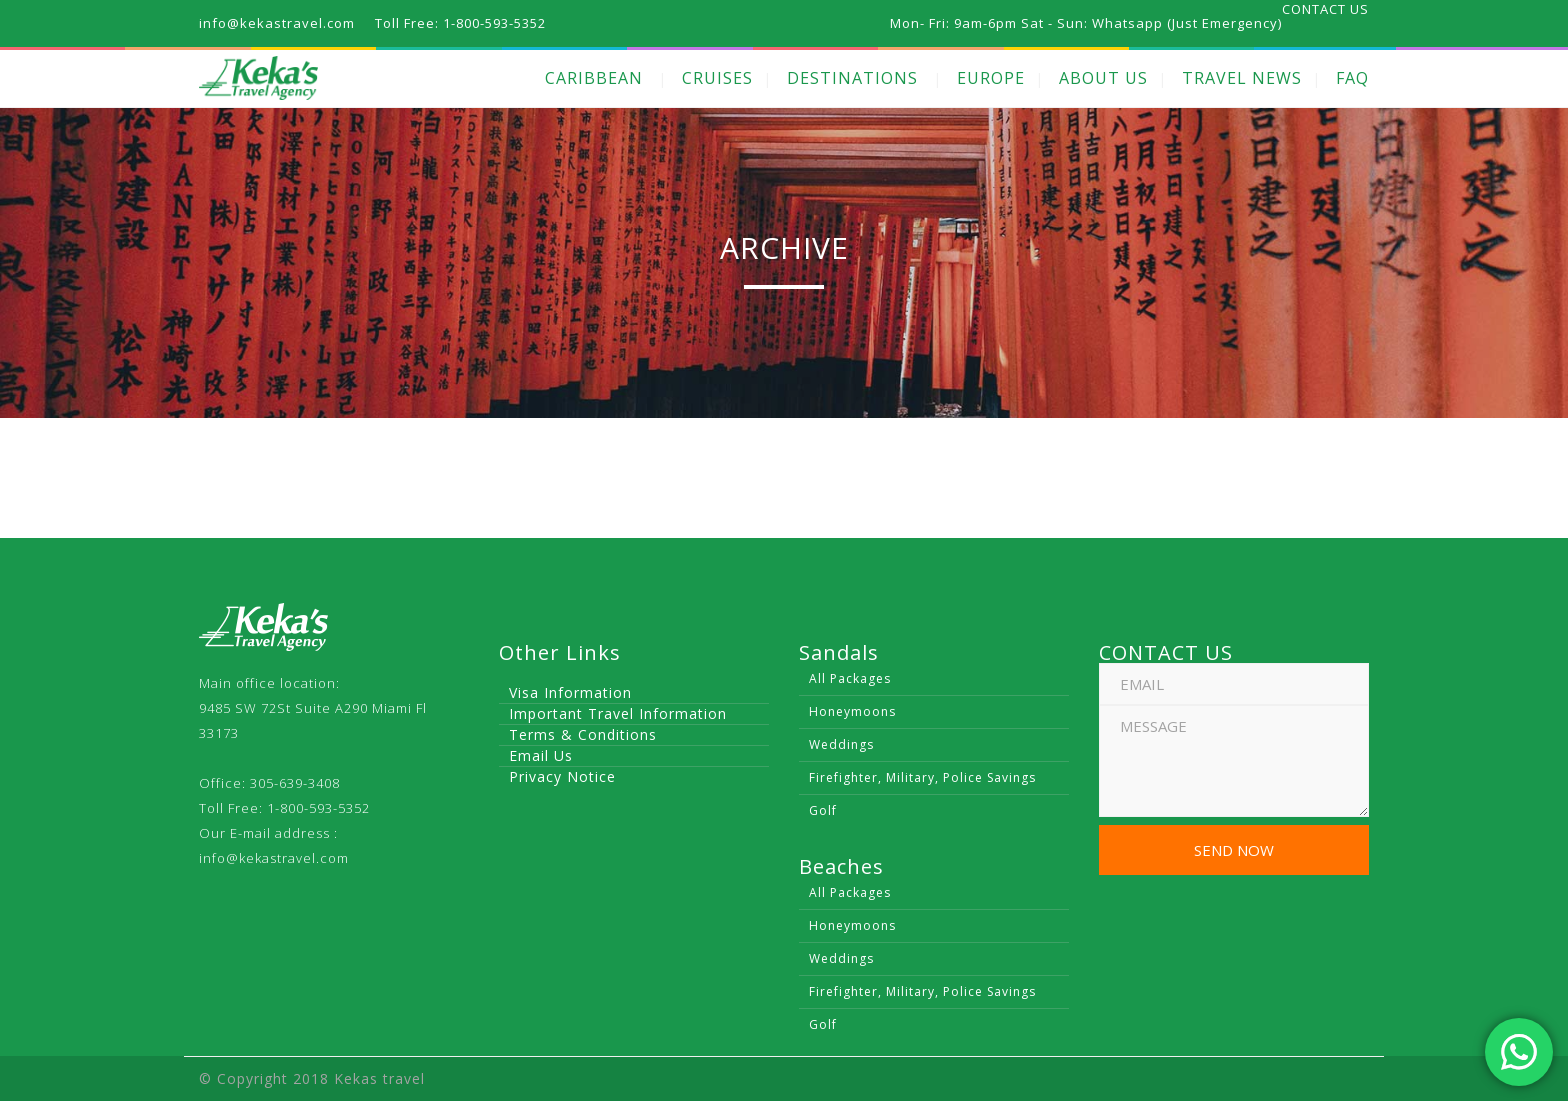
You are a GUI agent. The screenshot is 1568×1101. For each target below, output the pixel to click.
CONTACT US (1325, 9)
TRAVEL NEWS (1242, 78)
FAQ (1352, 78)
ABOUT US (1103, 78)
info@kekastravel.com (274, 858)
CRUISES (717, 78)
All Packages (850, 678)
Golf (823, 810)
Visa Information (570, 692)
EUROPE (991, 78)
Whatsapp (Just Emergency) (1187, 23)
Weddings (841, 744)
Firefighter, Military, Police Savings (922, 777)
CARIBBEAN (594, 78)
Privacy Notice (562, 776)
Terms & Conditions (583, 734)
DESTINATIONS (852, 78)
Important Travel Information (618, 713)
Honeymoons (852, 711)
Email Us (541, 755)
